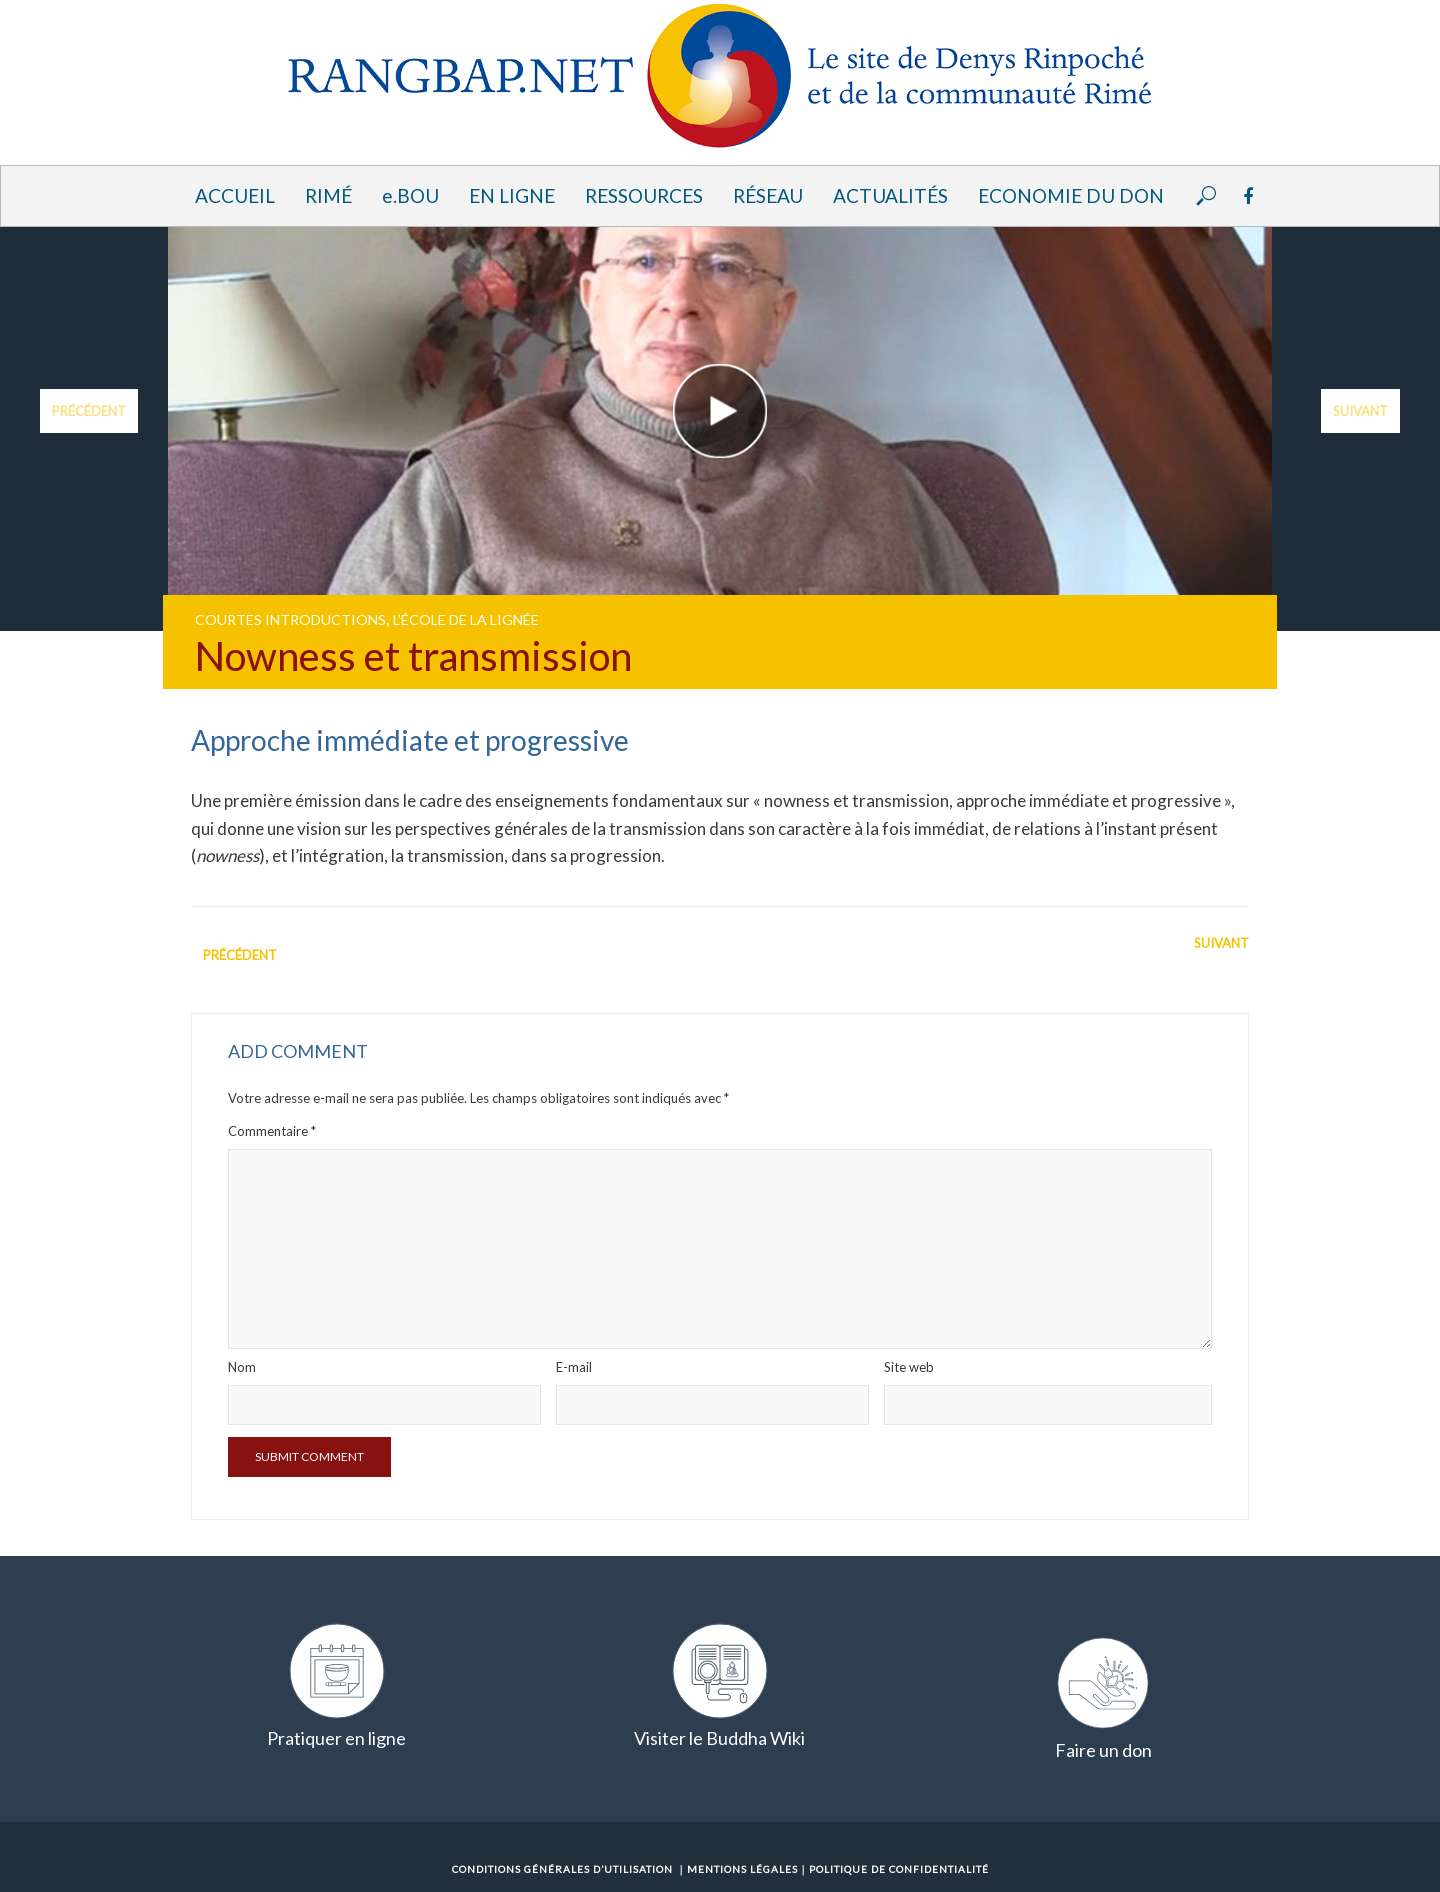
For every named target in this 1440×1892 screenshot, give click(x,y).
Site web (909, 1367)
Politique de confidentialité (899, 1869)
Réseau (768, 195)
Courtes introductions (290, 619)
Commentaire (272, 1131)
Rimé (328, 195)
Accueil (235, 195)
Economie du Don (1071, 195)
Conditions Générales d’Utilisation (562, 1869)
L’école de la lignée (466, 619)
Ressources (644, 195)
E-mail (574, 1367)
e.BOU (410, 195)
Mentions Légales (742, 1869)
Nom (242, 1367)
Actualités (890, 195)
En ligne (512, 195)
